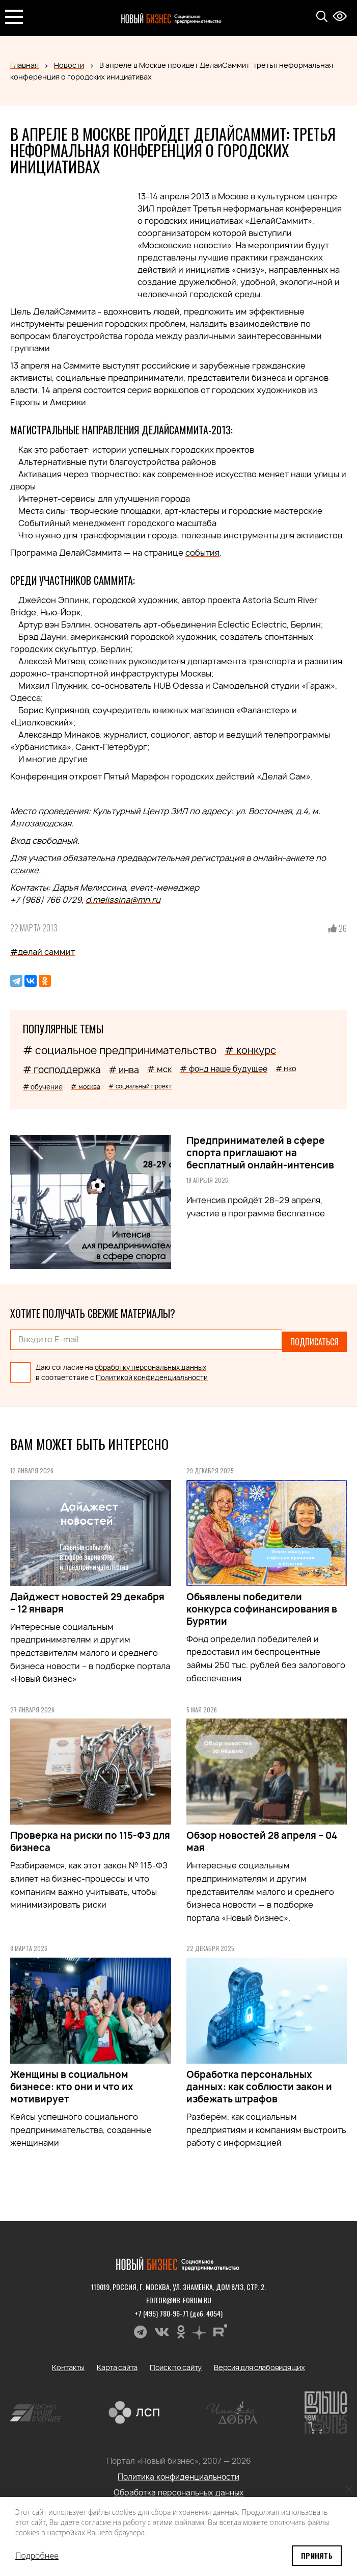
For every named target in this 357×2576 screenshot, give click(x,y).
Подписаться (314, 1340)
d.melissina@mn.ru (123, 899)
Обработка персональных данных (179, 2488)
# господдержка (61, 1069)
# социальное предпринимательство (119, 1050)
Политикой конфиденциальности (152, 1373)
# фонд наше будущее (223, 1068)
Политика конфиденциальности (178, 2472)
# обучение (43, 1086)
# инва (123, 1070)
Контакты (68, 2362)
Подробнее (37, 2556)
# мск (159, 1069)
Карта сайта (117, 2362)
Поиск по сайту (176, 2362)
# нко (286, 1068)
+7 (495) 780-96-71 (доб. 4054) (178, 2308)
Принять (317, 2555)
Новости (69, 65)
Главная (24, 65)
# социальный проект (140, 1086)
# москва (85, 1086)
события (202, 552)
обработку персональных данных (150, 1362)
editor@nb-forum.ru (178, 2295)
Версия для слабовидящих (259, 2362)
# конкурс (250, 1050)
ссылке (24, 870)
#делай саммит (42, 951)
